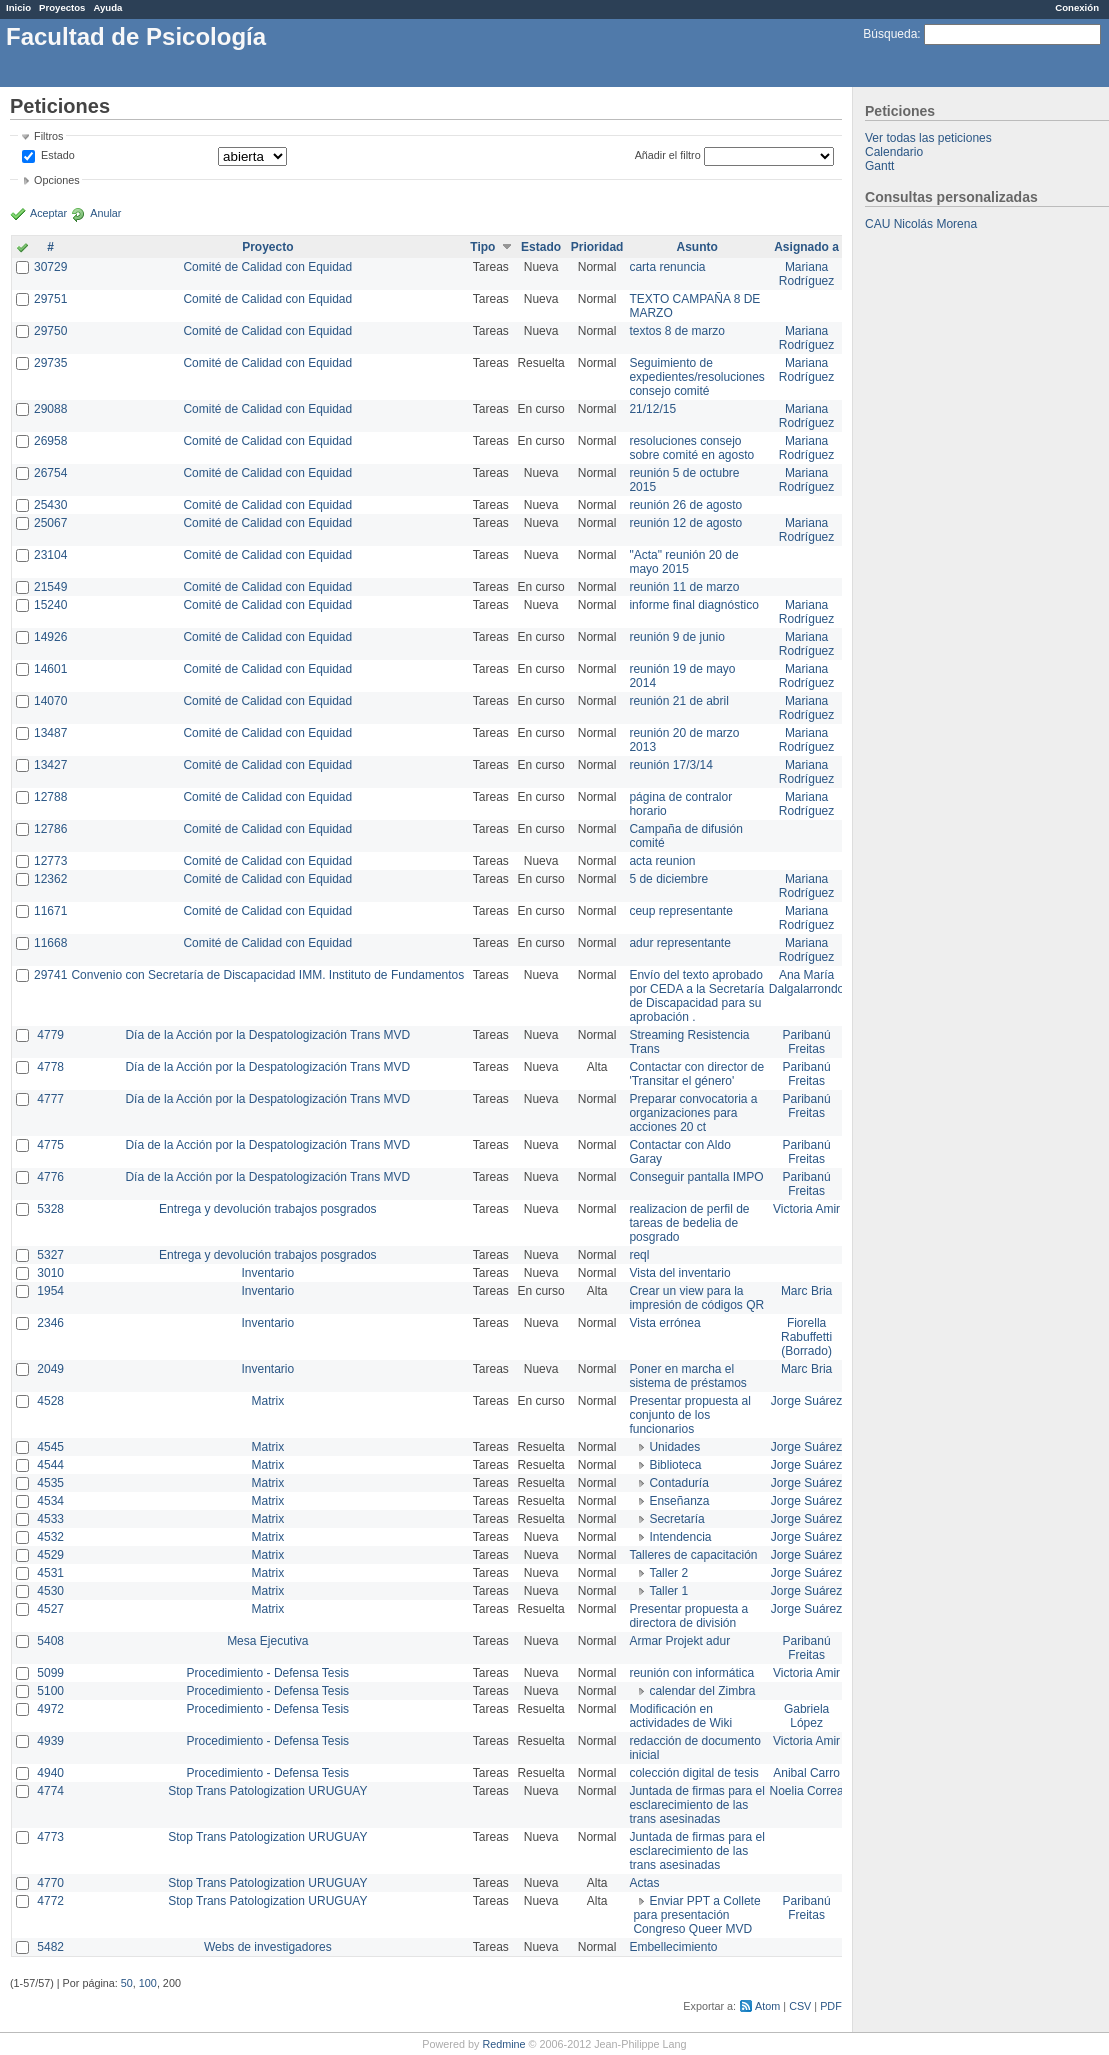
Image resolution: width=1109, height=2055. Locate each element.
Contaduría (678, 1483)
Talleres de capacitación (693, 1555)
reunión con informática (691, 1673)
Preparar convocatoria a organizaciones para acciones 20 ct (693, 1113)
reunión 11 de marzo (684, 587)
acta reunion (662, 861)
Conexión (1077, 7)
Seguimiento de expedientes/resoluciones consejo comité (696, 377)
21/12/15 (652, 409)
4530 (50, 1591)
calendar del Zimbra (702, 1691)
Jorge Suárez (806, 1401)
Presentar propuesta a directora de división (688, 1616)
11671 (50, 911)
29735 (50, 363)
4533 (50, 1519)
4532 (50, 1537)
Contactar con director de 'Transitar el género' (696, 1074)
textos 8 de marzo (676, 331)
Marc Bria (806, 1291)
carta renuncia (667, 267)
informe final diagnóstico (693, 605)
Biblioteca (675, 1465)
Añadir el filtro (668, 155)
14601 (50, 669)
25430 (50, 505)
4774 (50, 1791)
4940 (50, 1773)
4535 (50, 1483)
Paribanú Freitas (807, 1042)
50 (127, 1983)
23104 (50, 555)
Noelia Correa (807, 1791)
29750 (50, 331)
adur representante (679, 943)
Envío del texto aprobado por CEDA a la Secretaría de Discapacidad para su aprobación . (696, 996)
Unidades (674, 1447)
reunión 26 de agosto (685, 505)
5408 (50, 1641)
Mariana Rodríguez (806, 274)
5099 (50, 1673)
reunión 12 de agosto (685, 523)
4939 (50, 1741)
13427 (50, 765)
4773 (50, 1837)
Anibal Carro (806, 1773)
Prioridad (597, 247)
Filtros (48, 136)
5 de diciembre (668, 879)
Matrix (267, 1401)
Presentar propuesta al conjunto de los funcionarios (689, 1415)
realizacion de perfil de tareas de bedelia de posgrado (689, 1223)
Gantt (879, 166)
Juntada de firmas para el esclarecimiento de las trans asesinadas (696, 1805)
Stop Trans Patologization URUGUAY (267, 1791)
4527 (50, 1609)
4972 (50, 1709)
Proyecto (267, 247)
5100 (50, 1691)
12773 (50, 861)
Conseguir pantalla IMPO (696, 1177)
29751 (50, 299)
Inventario (267, 1273)
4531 (50, 1573)
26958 (50, 441)
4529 (50, 1555)
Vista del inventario (679, 1273)
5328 (50, 1209)
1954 (50, 1291)
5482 (50, 1947)
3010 (50, 1273)
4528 (50, 1401)
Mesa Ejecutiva (267, 1641)
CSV (800, 2006)
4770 (50, 1883)
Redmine (503, 2044)
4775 (50, 1145)
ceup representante (680, 911)
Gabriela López (806, 1716)
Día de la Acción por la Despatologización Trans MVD (267, 1035)
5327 (50, 1255)
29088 (50, 409)
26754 (50, 473)
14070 (50, 701)
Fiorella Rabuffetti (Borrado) (806, 1337)
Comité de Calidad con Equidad (267, 267)
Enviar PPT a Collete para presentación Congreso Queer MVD (696, 1915)
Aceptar (48, 213)
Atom (767, 2006)
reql (639, 1255)
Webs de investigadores (268, 1947)
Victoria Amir (806, 1209)
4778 (50, 1067)
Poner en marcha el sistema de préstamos (687, 1376)
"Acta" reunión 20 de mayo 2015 (683, 562)
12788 (50, 797)
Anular (105, 213)
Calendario (894, 152)
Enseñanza (679, 1501)
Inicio (18, 7)
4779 (50, 1035)
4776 (50, 1177)
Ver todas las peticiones (928, 138)
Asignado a (806, 247)
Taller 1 (668, 1591)
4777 (50, 1099)
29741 (50, 975)
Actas (644, 1883)
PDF (831, 2006)
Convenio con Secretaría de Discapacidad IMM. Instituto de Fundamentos (267, 975)
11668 (50, 943)
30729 (50, 267)
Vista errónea (664, 1323)
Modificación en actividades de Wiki (680, 1716)
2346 (50, 1323)
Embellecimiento (673, 1947)
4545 (50, 1447)
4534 (50, 1501)
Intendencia (680, 1537)
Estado (58, 155)
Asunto (696, 247)
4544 (50, 1465)
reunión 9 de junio (676, 637)
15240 (50, 605)
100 (148, 1983)
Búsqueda (890, 34)
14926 (50, 637)
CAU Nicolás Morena (921, 224)
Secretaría (676, 1519)
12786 (50, 829)
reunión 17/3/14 (670, 765)
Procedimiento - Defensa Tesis (268, 1673)
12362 (50, 879)
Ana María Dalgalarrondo (806, 982)
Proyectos (62, 7)
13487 (50, 733)
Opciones (57, 180)
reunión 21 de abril (678, 701)
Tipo (482, 247)
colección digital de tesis (693, 1773)
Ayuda (107, 7)
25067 (50, 523)
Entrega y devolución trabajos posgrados (267, 1209)
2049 (50, 1369)
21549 (50, 587)
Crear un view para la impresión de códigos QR (696, 1298)
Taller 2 (668, 1573)
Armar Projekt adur (679, 1641)
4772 (50, 1901)
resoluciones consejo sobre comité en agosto (691, 448)
